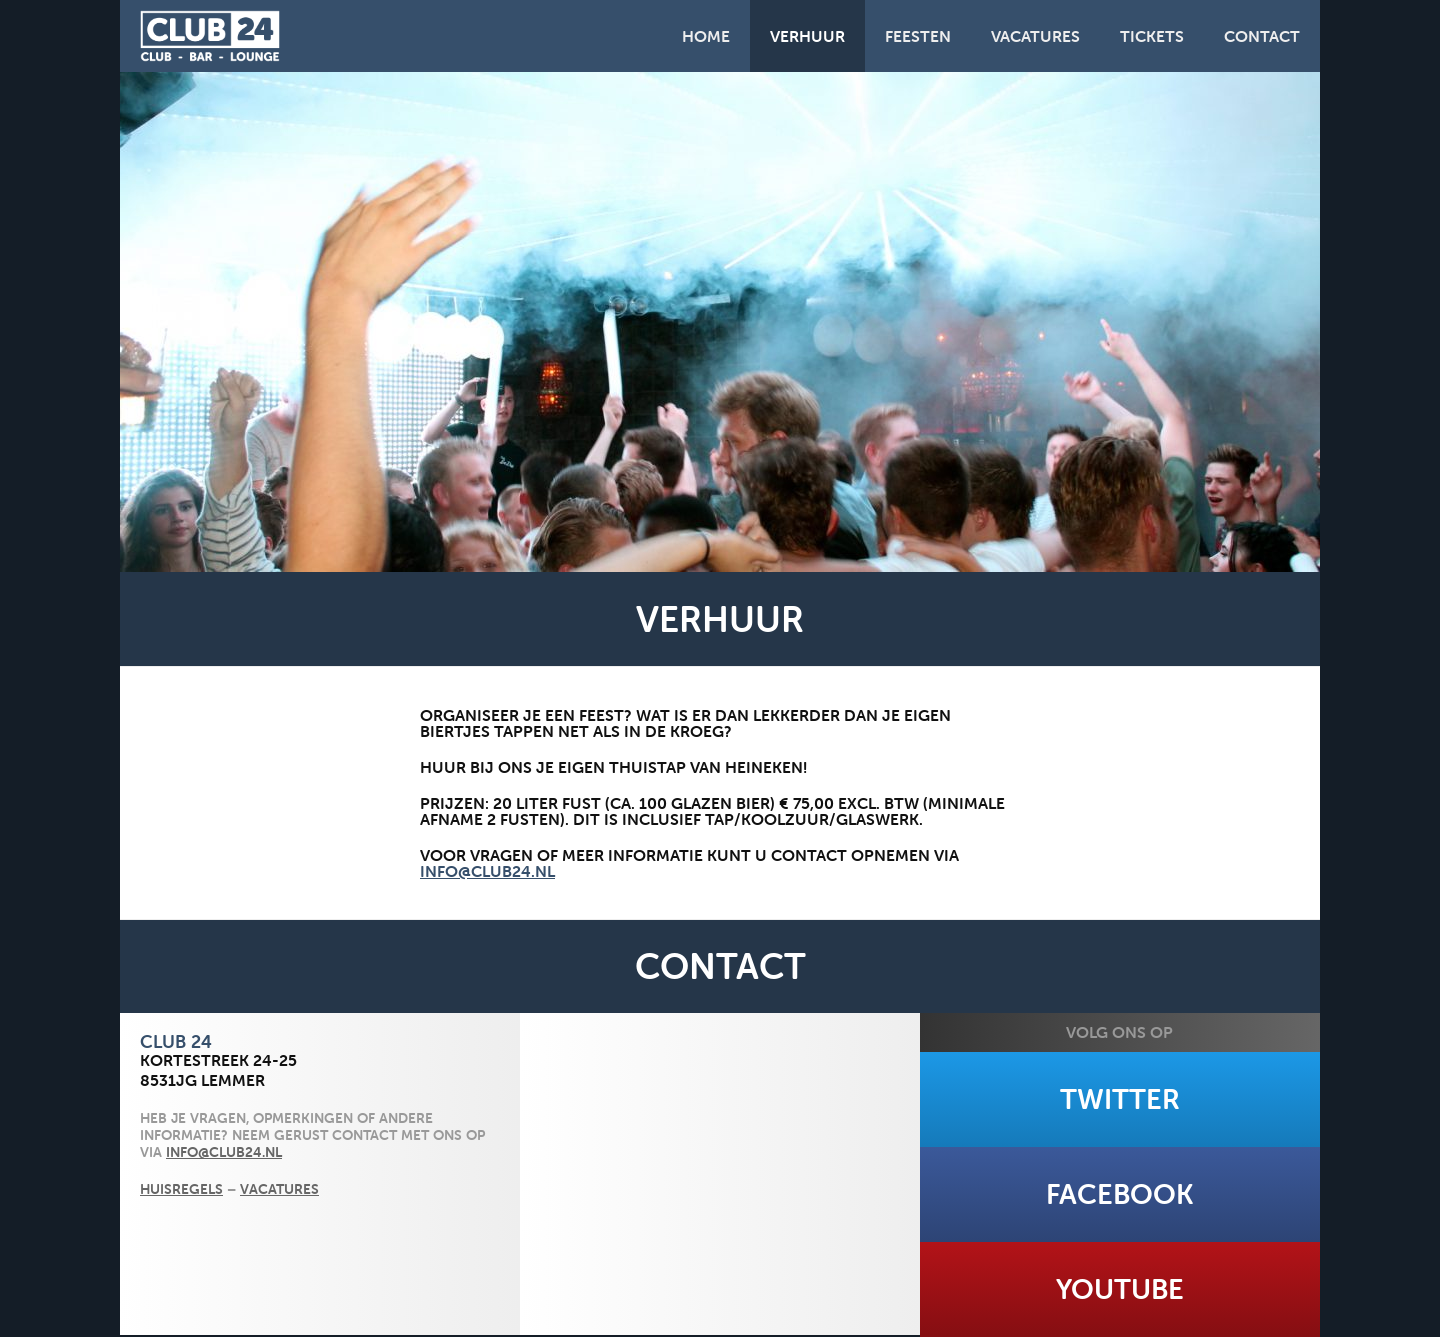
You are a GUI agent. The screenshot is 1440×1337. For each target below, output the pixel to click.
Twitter (1120, 1099)
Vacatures (1035, 36)
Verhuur (807, 36)
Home (706, 36)
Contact (1262, 36)
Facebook (1120, 1194)
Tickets (1152, 36)
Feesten (918, 36)
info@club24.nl (487, 871)
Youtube (1120, 1289)
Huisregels (181, 1189)
